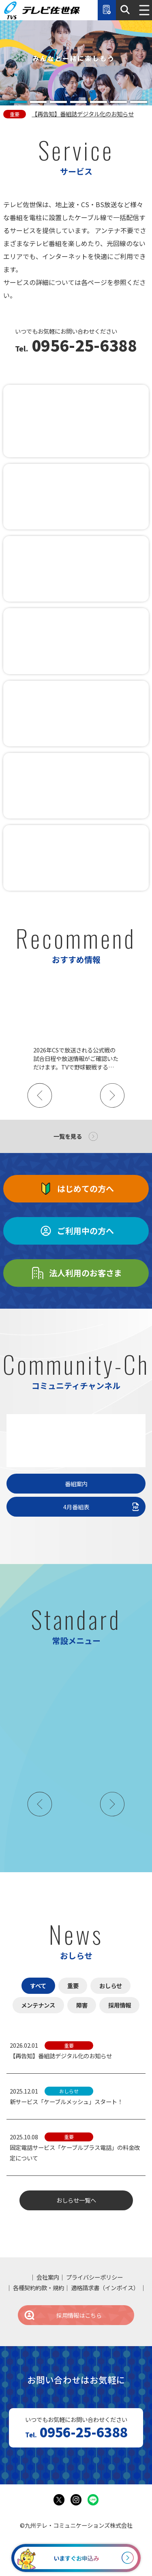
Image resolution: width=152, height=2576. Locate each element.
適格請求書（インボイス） (105, 2287)
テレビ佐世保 (42, 10)
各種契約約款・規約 (38, 2287)
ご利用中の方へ (76, 1231)
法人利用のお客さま (76, 1273)
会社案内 (47, 2277)
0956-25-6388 (82, 346)
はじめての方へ (76, 1188)
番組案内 (76, 1483)
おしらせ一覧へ (76, 2200)
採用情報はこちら (62, 2315)
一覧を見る (68, 1136)
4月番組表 (102, 1507)
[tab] (18, 102)
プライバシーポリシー (94, 2277)
